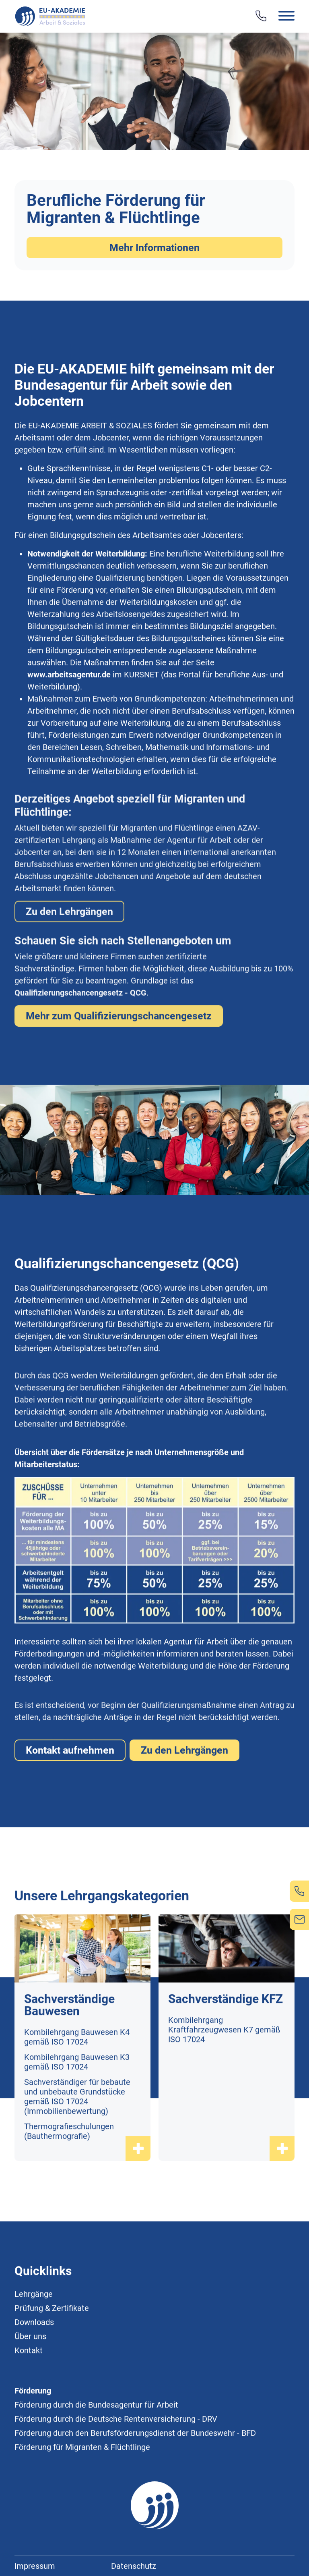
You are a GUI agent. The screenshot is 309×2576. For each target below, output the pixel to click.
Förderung (32, 2428)
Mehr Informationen (154, 247)
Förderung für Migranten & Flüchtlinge (82, 2484)
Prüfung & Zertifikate (51, 2345)
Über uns (30, 2374)
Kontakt (28, 2388)
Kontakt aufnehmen (70, 1787)
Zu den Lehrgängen (184, 1787)
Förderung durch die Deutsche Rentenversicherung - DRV (115, 2456)
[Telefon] (260, 15)
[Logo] (50, 16)
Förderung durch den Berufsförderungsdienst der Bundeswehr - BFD (135, 2470)
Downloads (34, 2359)
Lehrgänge (33, 2331)
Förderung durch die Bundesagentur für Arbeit (96, 2442)
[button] (275, 16)
